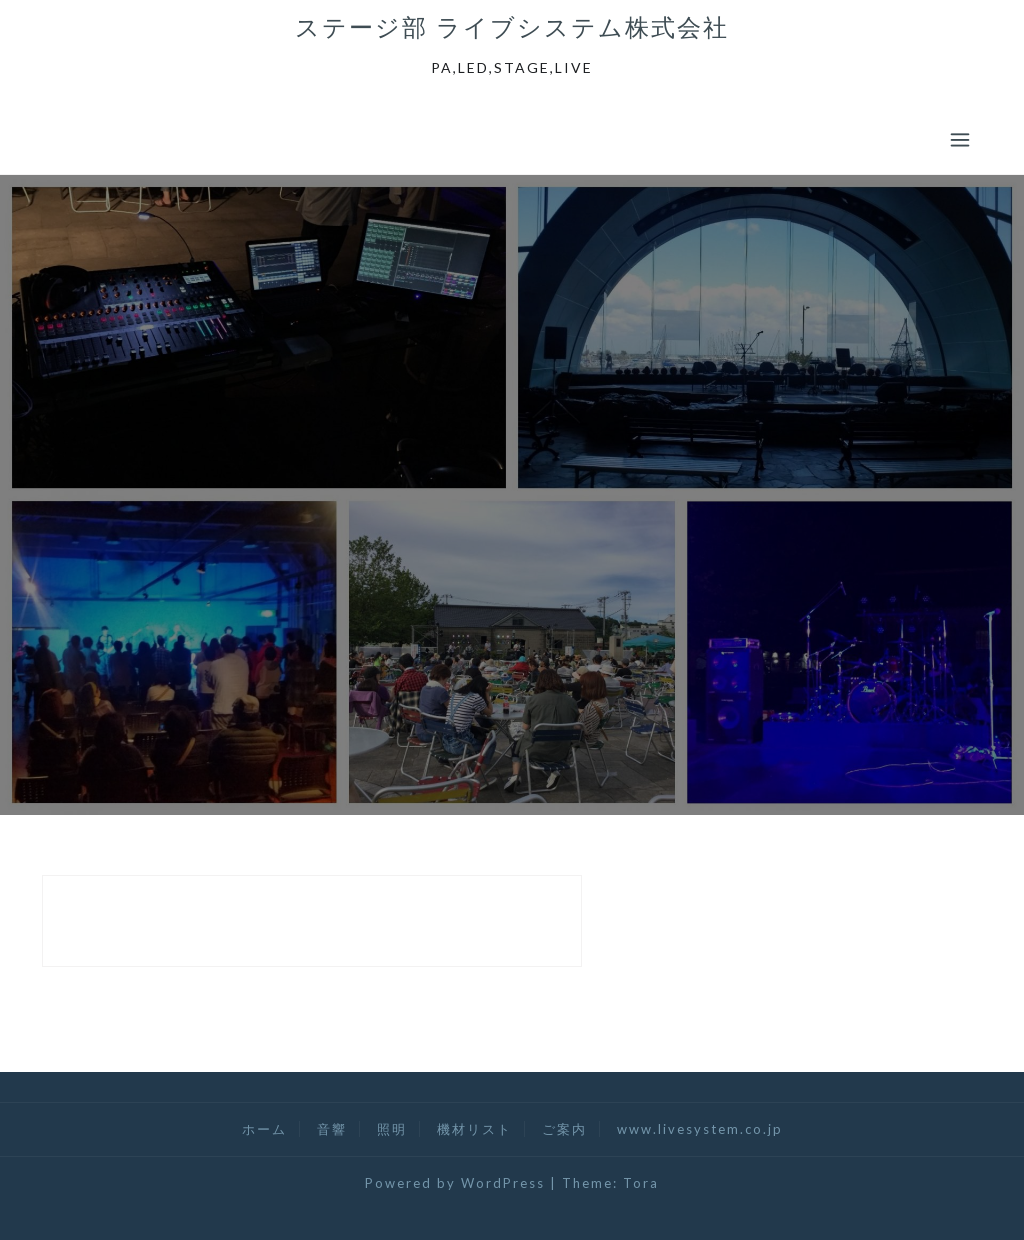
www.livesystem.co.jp (700, 1129)
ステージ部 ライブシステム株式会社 (512, 27)
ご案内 (564, 1129)
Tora (641, 1183)
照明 (392, 1129)
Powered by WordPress (455, 1183)
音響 (332, 1129)
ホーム (264, 1129)
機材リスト (474, 1129)
